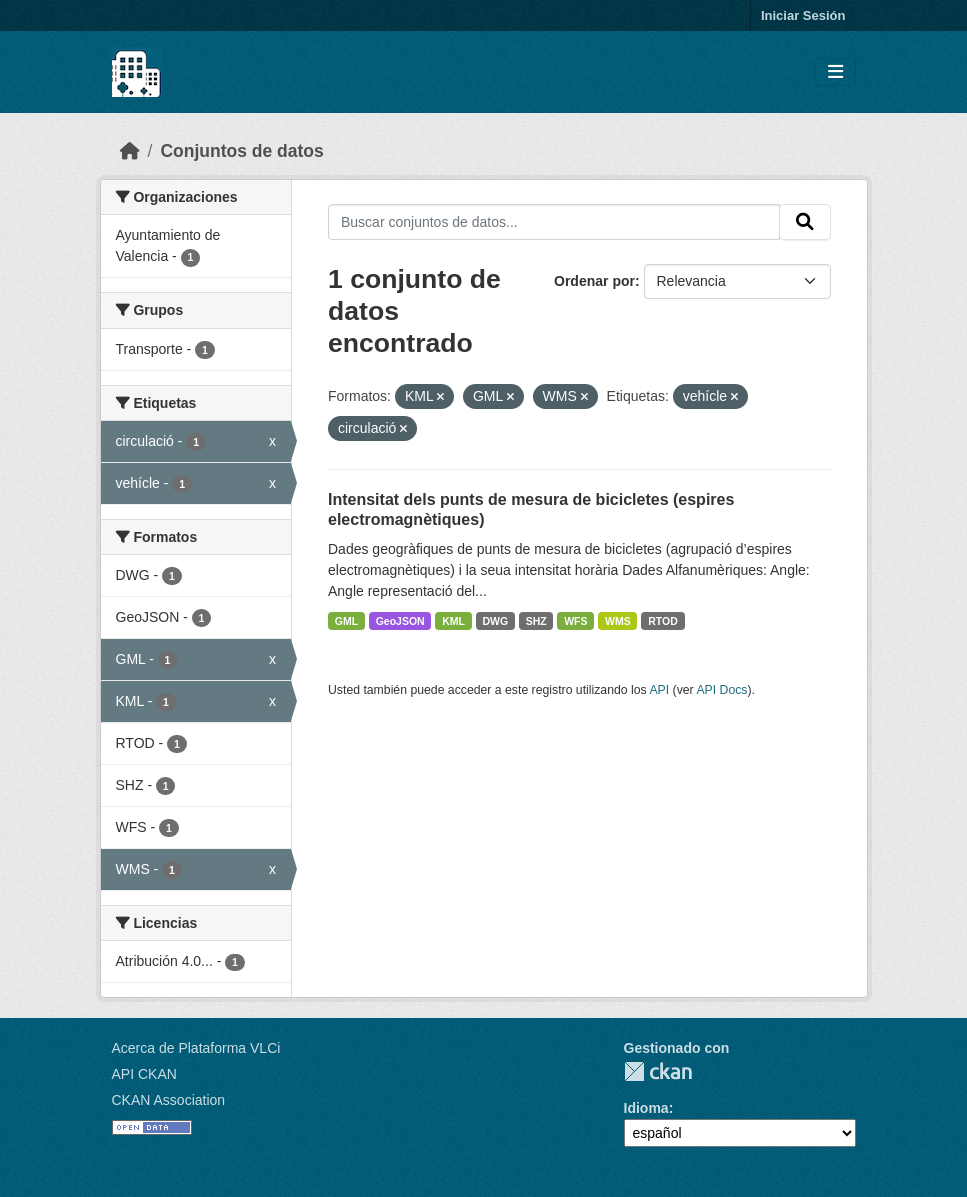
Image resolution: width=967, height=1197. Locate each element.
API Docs (721, 690)
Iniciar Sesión (803, 15)
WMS (618, 621)
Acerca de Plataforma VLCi (196, 1048)
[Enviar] (805, 222)
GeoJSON (400, 621)
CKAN (658, 1071)
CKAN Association (169, 1100)
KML (453, 621)
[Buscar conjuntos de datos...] (554, 222)
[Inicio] (130, 151)
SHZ (536, 621)
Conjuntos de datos (241, 151)
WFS (575, 621)
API (659, 690)
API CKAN (144, 1074)
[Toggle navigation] (835, 72)
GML (346, 621)
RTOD (663, 621)
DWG (495, 621)
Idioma (646, 1108)
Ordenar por (594, 281)
